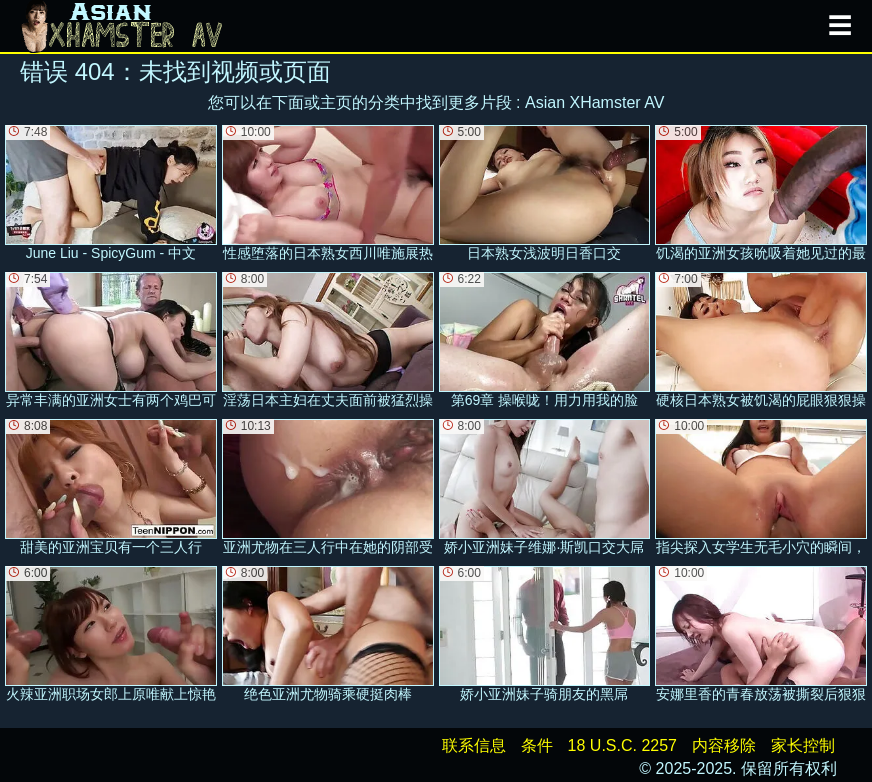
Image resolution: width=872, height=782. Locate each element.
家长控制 (803, 745)
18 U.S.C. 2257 (622, 745)
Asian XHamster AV (594, 102)
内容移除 (724, 745)
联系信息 (474, 745)
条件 (537, 745)
